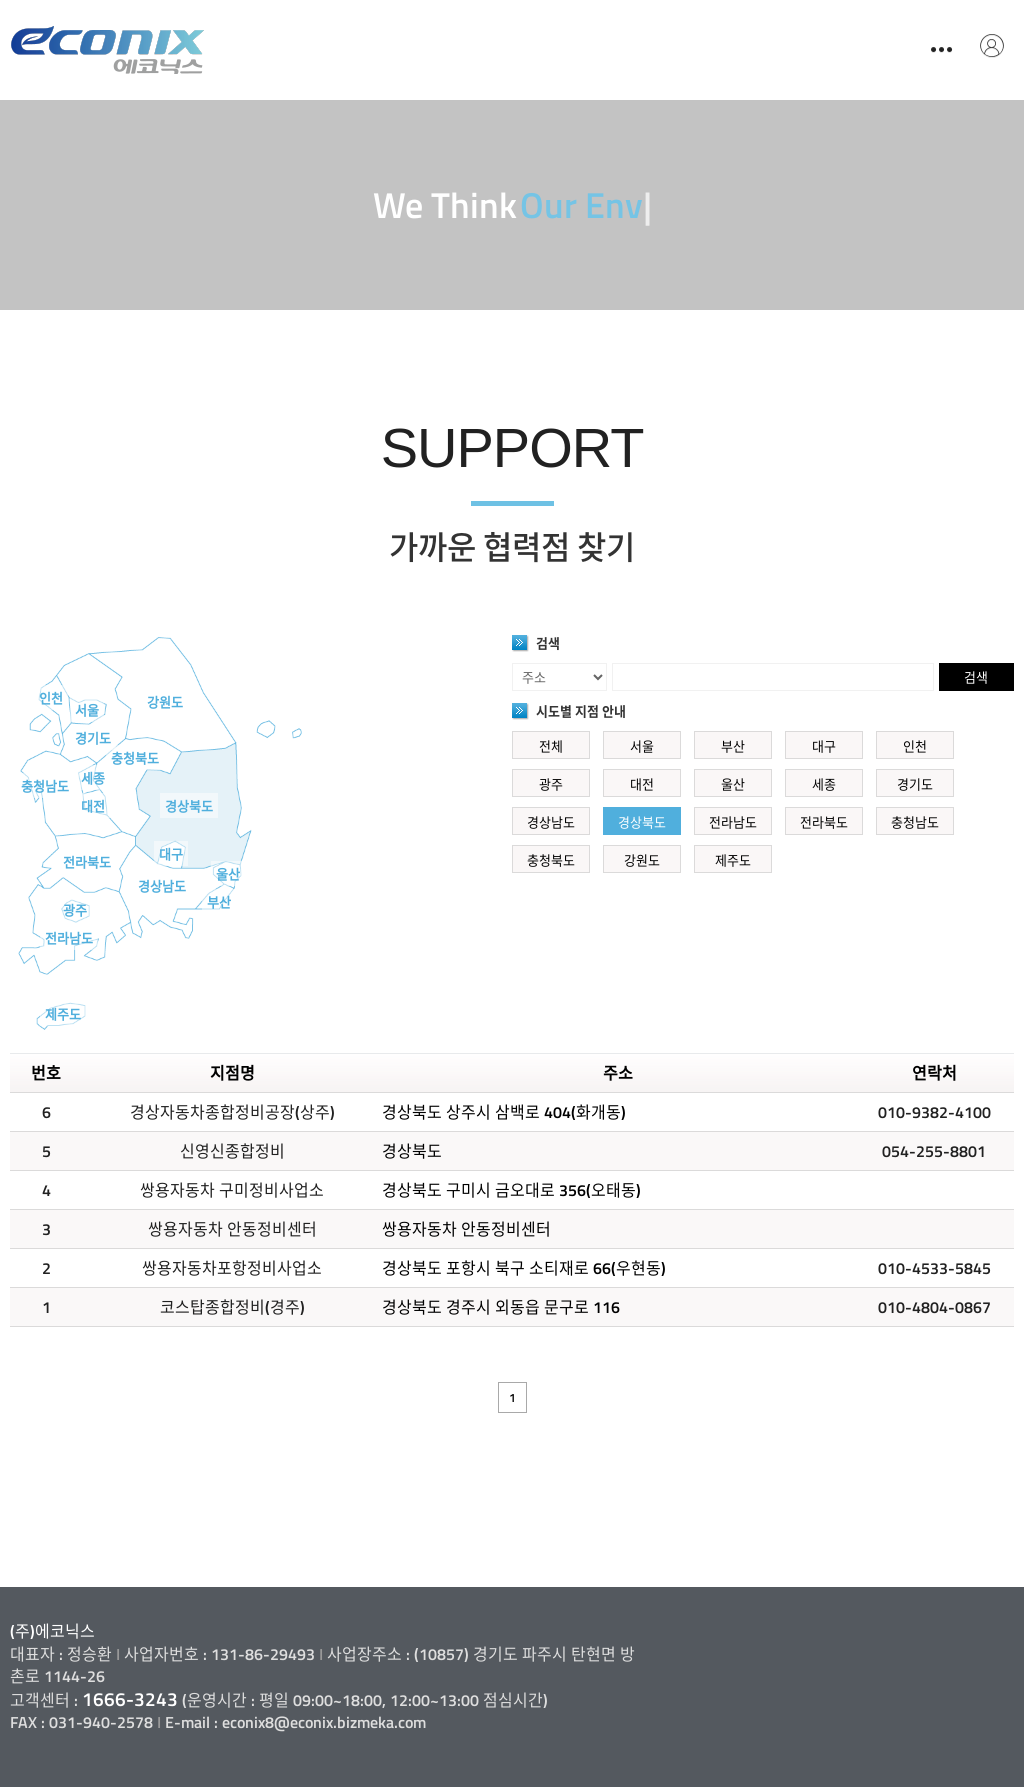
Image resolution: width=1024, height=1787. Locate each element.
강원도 (165, 702)
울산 (228, 874)
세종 (93, 778)
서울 (87, 710)
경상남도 (162, 886)
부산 (219, 902)
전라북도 (87, 862)
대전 (93, 806)
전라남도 (69, 938)
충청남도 (45, 786)
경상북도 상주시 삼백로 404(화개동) (504, 1112)
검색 (976, 677)
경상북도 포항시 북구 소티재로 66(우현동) (524, 1268)
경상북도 (189, 806)
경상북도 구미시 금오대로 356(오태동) (511, 1190)
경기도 (93, 738)
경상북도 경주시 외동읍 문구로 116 (501, 1307)
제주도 (63, 1014)
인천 (51, 698)
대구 (171, 854)
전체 (551, 746)
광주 (75, 910)
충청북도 (135, 758)
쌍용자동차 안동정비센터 (466, 1229)
